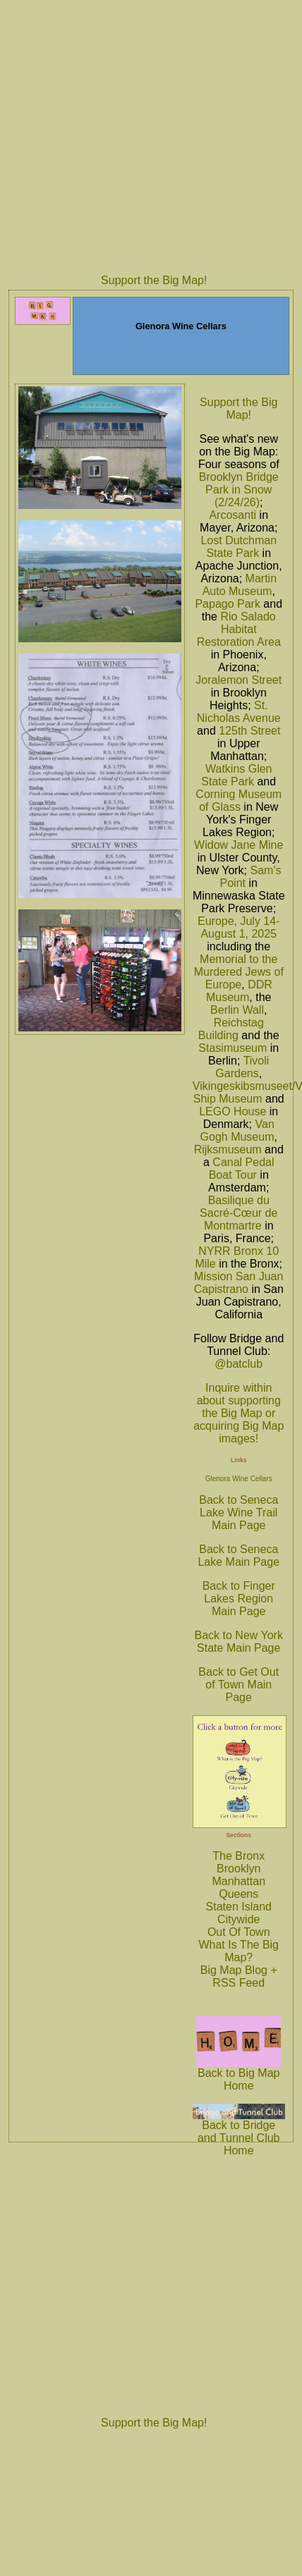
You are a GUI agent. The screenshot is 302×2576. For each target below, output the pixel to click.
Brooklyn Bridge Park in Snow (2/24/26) (239, 489)
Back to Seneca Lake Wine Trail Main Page (238, 1512)
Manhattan (238, 1881)
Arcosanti (232, 515)
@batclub (238, 1364)
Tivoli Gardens (242, 1067)
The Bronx (238, 1856)
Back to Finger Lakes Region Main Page (239, 1598)
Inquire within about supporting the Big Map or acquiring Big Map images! (238, 1413)
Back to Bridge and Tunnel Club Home (239, 2133)
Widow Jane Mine (238, 845)
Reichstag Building (231, 1029)
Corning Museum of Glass (238, 800)
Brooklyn (238, 1869)
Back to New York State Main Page (239, 1641)
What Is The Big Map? (238, 1951)
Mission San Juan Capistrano (239, 1282)
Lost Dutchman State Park (238, 546)
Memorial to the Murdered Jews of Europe (239, 971)
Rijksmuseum (228, 1149)
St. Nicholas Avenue (239, 711)
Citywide (238, 1919)
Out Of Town (238, 1932)
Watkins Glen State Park (236, 775)
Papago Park (227, 604)
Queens (238, 1894)
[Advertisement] (132, 135)
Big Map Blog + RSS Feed (238, 1976)
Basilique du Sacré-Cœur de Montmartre (238, 1213)
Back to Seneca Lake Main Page (238, 1555)
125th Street (249, 731)
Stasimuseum (232, 1048)
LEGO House (232, 1111)
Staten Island (239, 1907)
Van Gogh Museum (237, 1130)
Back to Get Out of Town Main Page (238, 1684)
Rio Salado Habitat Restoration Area (239, 629)
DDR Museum (239, 991)
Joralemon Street (238, 680)
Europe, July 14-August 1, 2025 (239, 927)
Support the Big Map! (154, 280)
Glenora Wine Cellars (238, 1479)
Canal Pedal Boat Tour (241, 1168)
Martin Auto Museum (240, 584)
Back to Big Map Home (238, 2074)
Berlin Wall (237, 1010)
